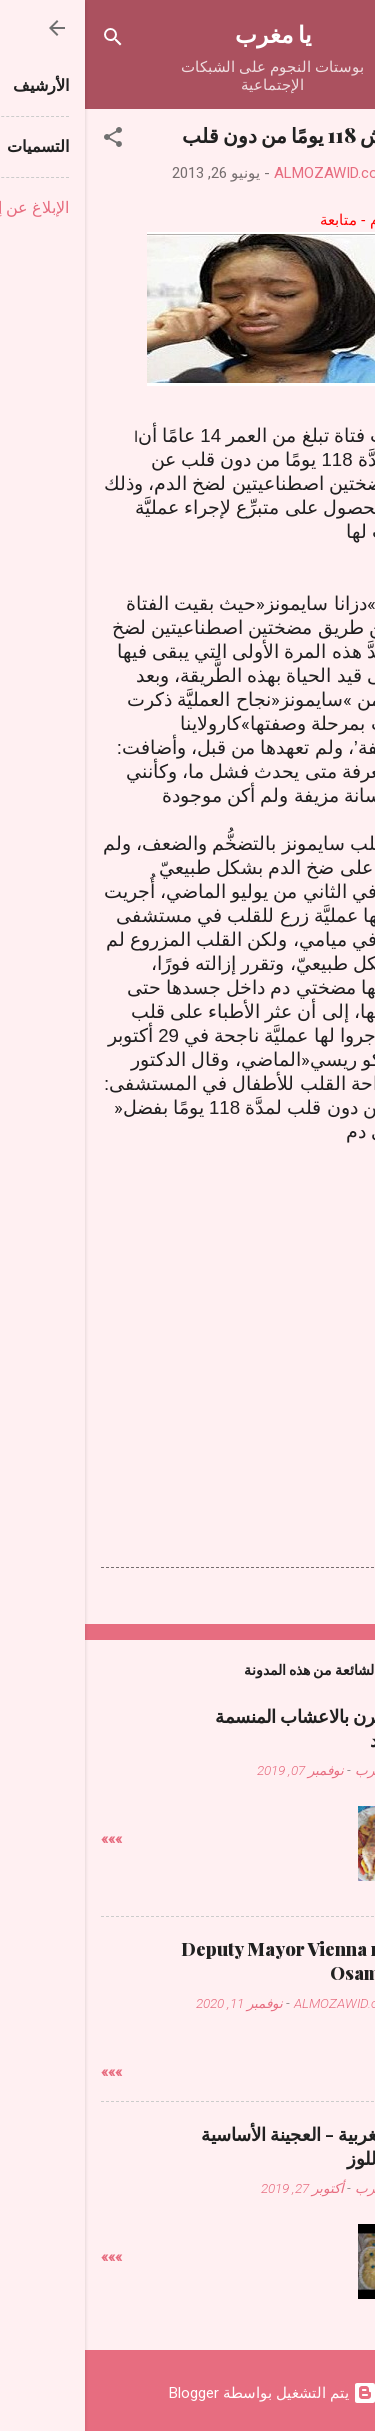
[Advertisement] (188, 1300)
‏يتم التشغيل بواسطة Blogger (188, 2393)
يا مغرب (188, 33)
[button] (28, 140)
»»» (26, 1839)
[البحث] (28, 40)
